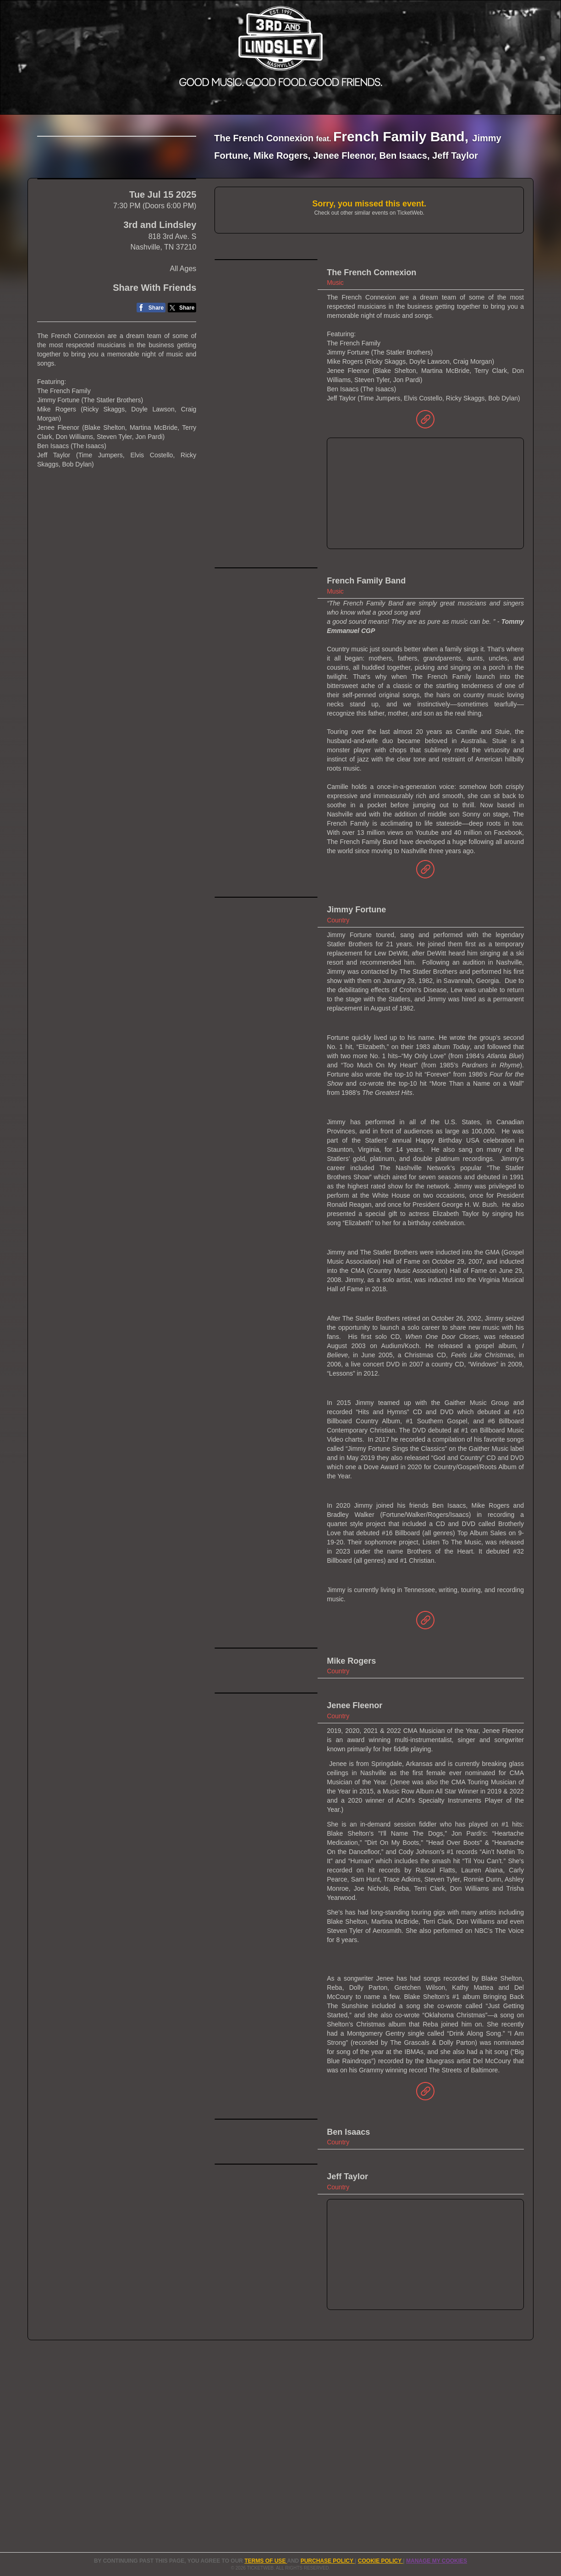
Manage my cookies (436, 2561)
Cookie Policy (380, 2561)
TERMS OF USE (265, 2561)
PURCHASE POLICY (328, 2561)
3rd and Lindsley (159, 301)
